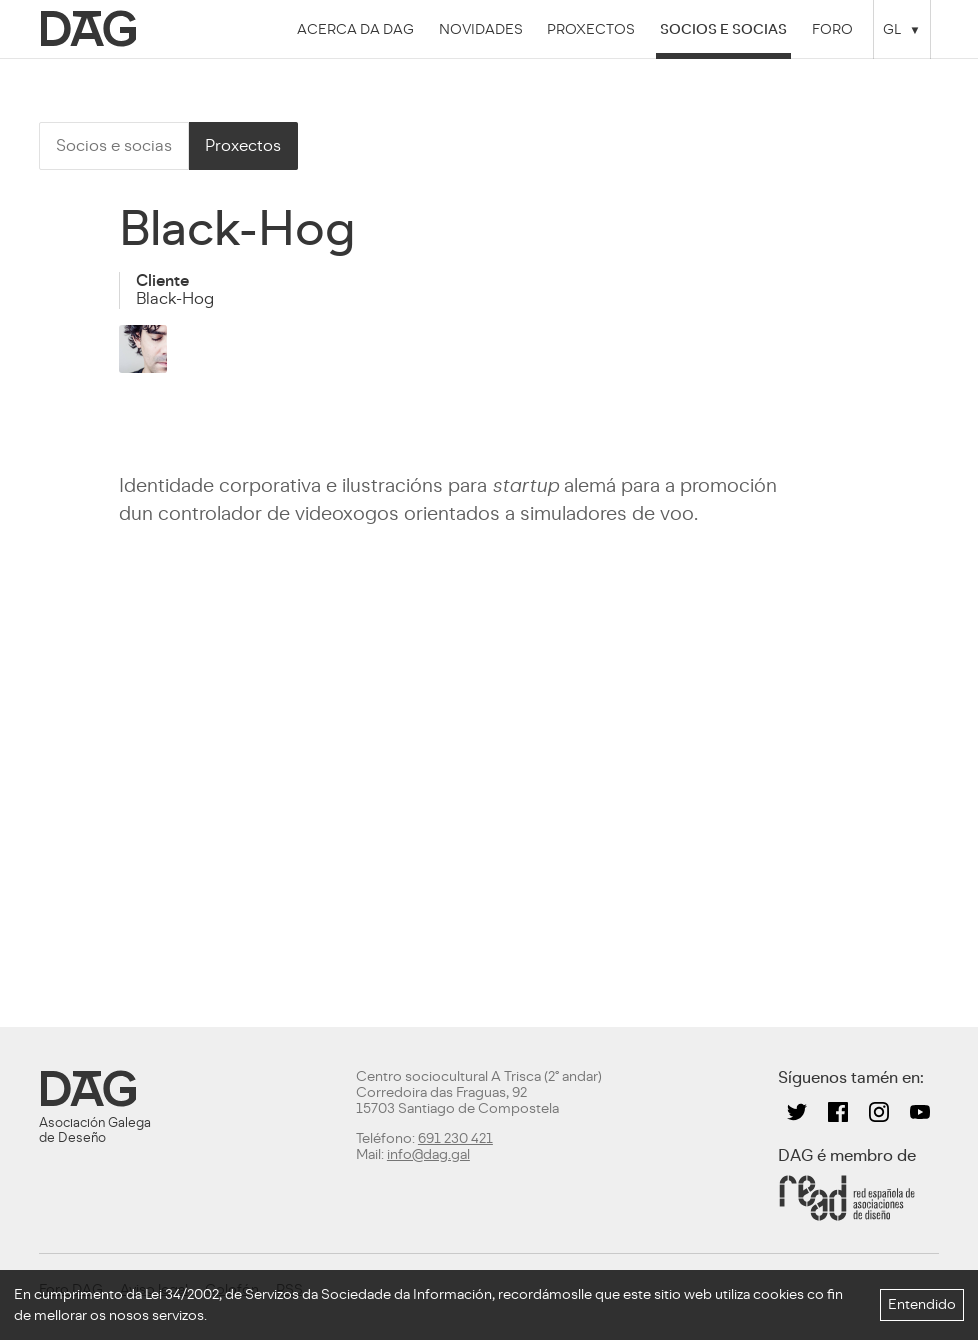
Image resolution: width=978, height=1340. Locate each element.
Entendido (922, 1304)
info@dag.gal (428, 1154)
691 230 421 (455, 1138)
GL (892, 29)
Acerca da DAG (355, 29)
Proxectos (591, 29)
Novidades (481, 29)
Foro (832, 29)
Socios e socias (723, 29)
